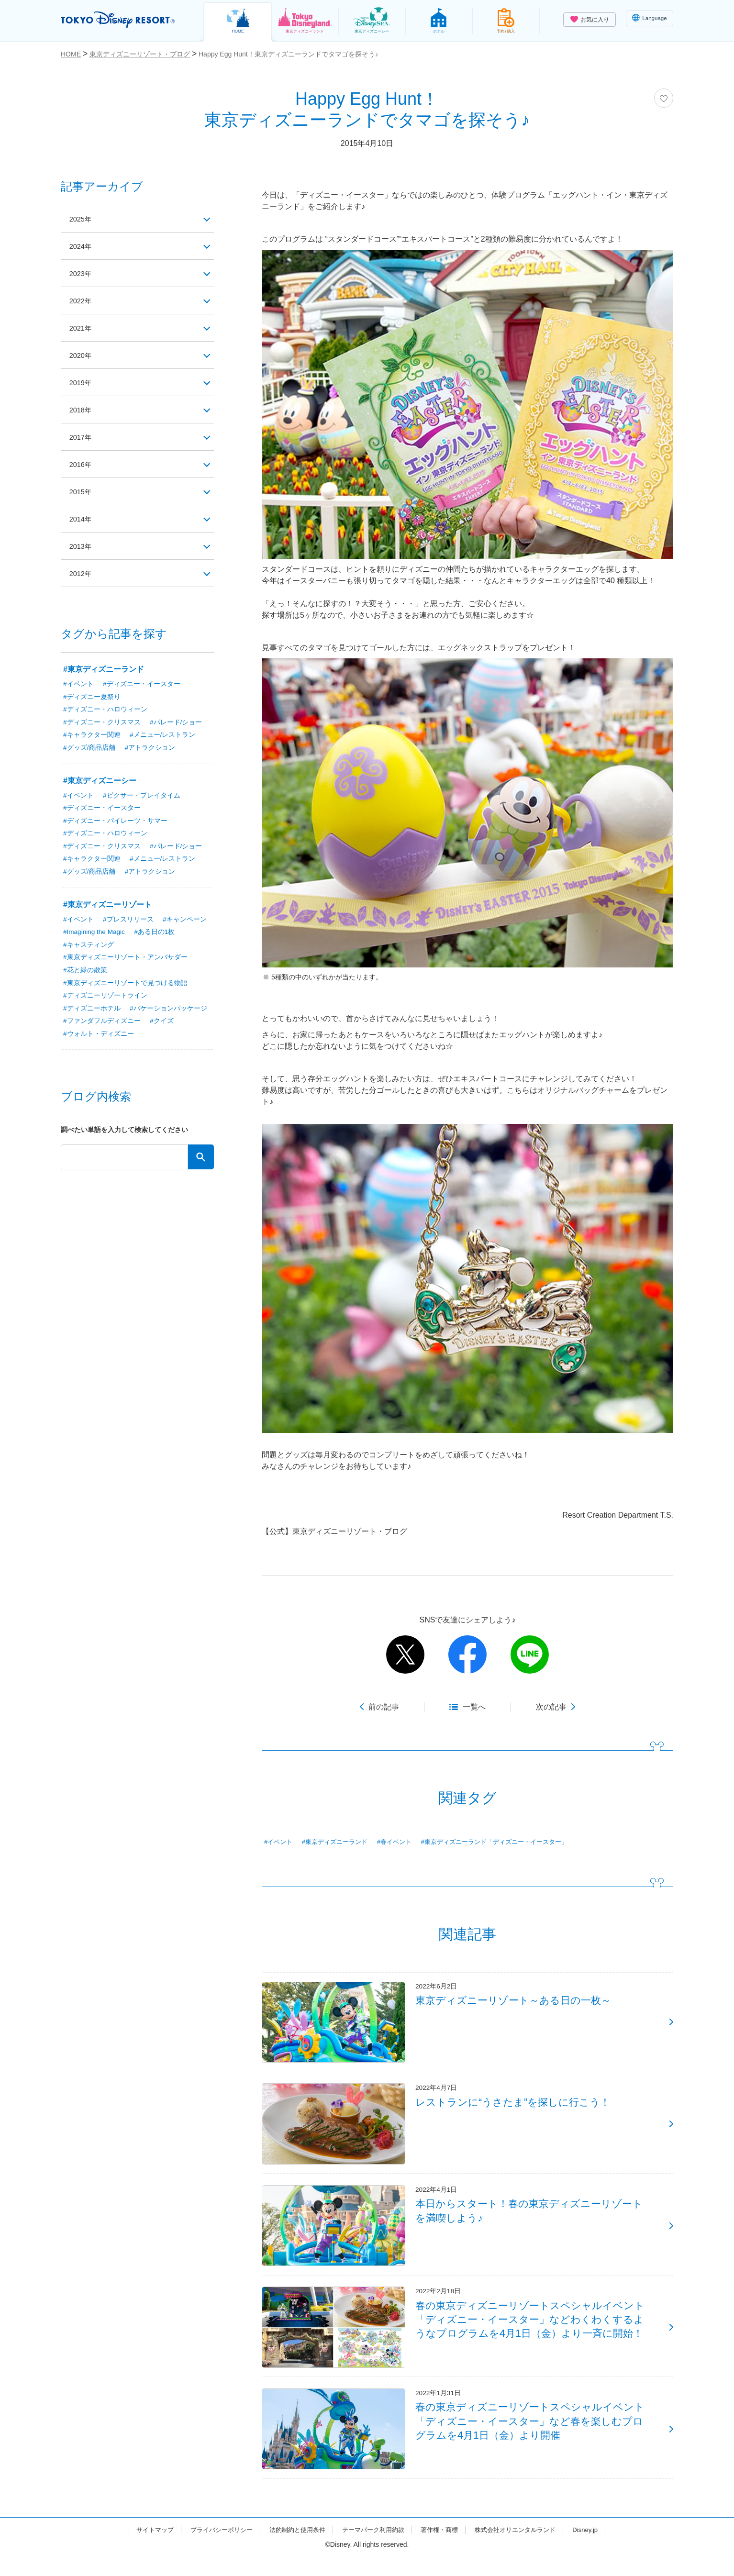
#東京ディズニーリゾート (107, 907)
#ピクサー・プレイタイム (141, 796)
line (530, 1654)
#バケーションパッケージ (168, 1012)
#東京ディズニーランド (339, 1842)
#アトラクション (150, 749)
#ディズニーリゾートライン (105, 999)
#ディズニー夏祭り (92, 697)
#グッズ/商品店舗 (89, 749)
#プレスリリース (128, 922)
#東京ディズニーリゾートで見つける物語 (125, 986)
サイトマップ (142, 2549)
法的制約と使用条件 (293, 2549)
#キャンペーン (185, 922)
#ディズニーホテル (92, 1012)
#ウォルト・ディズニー (98, 1038)
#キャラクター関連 (92, 736)
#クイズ (162, 1025)
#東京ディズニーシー (99, 781)
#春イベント (403, 1842)
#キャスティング (88, 948)
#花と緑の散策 (85, 973)
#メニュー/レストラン (163, 736)
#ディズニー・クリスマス (102, 723)
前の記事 (383, 1707)
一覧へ (474, 1707)
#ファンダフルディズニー (102, 1025)
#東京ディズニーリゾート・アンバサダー (125, 961)
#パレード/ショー (176, 723)
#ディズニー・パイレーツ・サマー (115, 822)
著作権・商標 (444, 2549)
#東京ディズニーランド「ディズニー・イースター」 (510, 1842)
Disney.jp (598, 2549)
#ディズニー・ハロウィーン (105, 710)
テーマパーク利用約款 (373, 2549)
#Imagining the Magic (95, 935)
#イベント (279, 1842)
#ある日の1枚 (157, 935)
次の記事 (551, 1707)
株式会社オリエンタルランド (524, 2549)
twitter (405, 1654)
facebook (467, 1654)
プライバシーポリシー (212, 2549)
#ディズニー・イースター (141, 684)
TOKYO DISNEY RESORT (122, 20)
